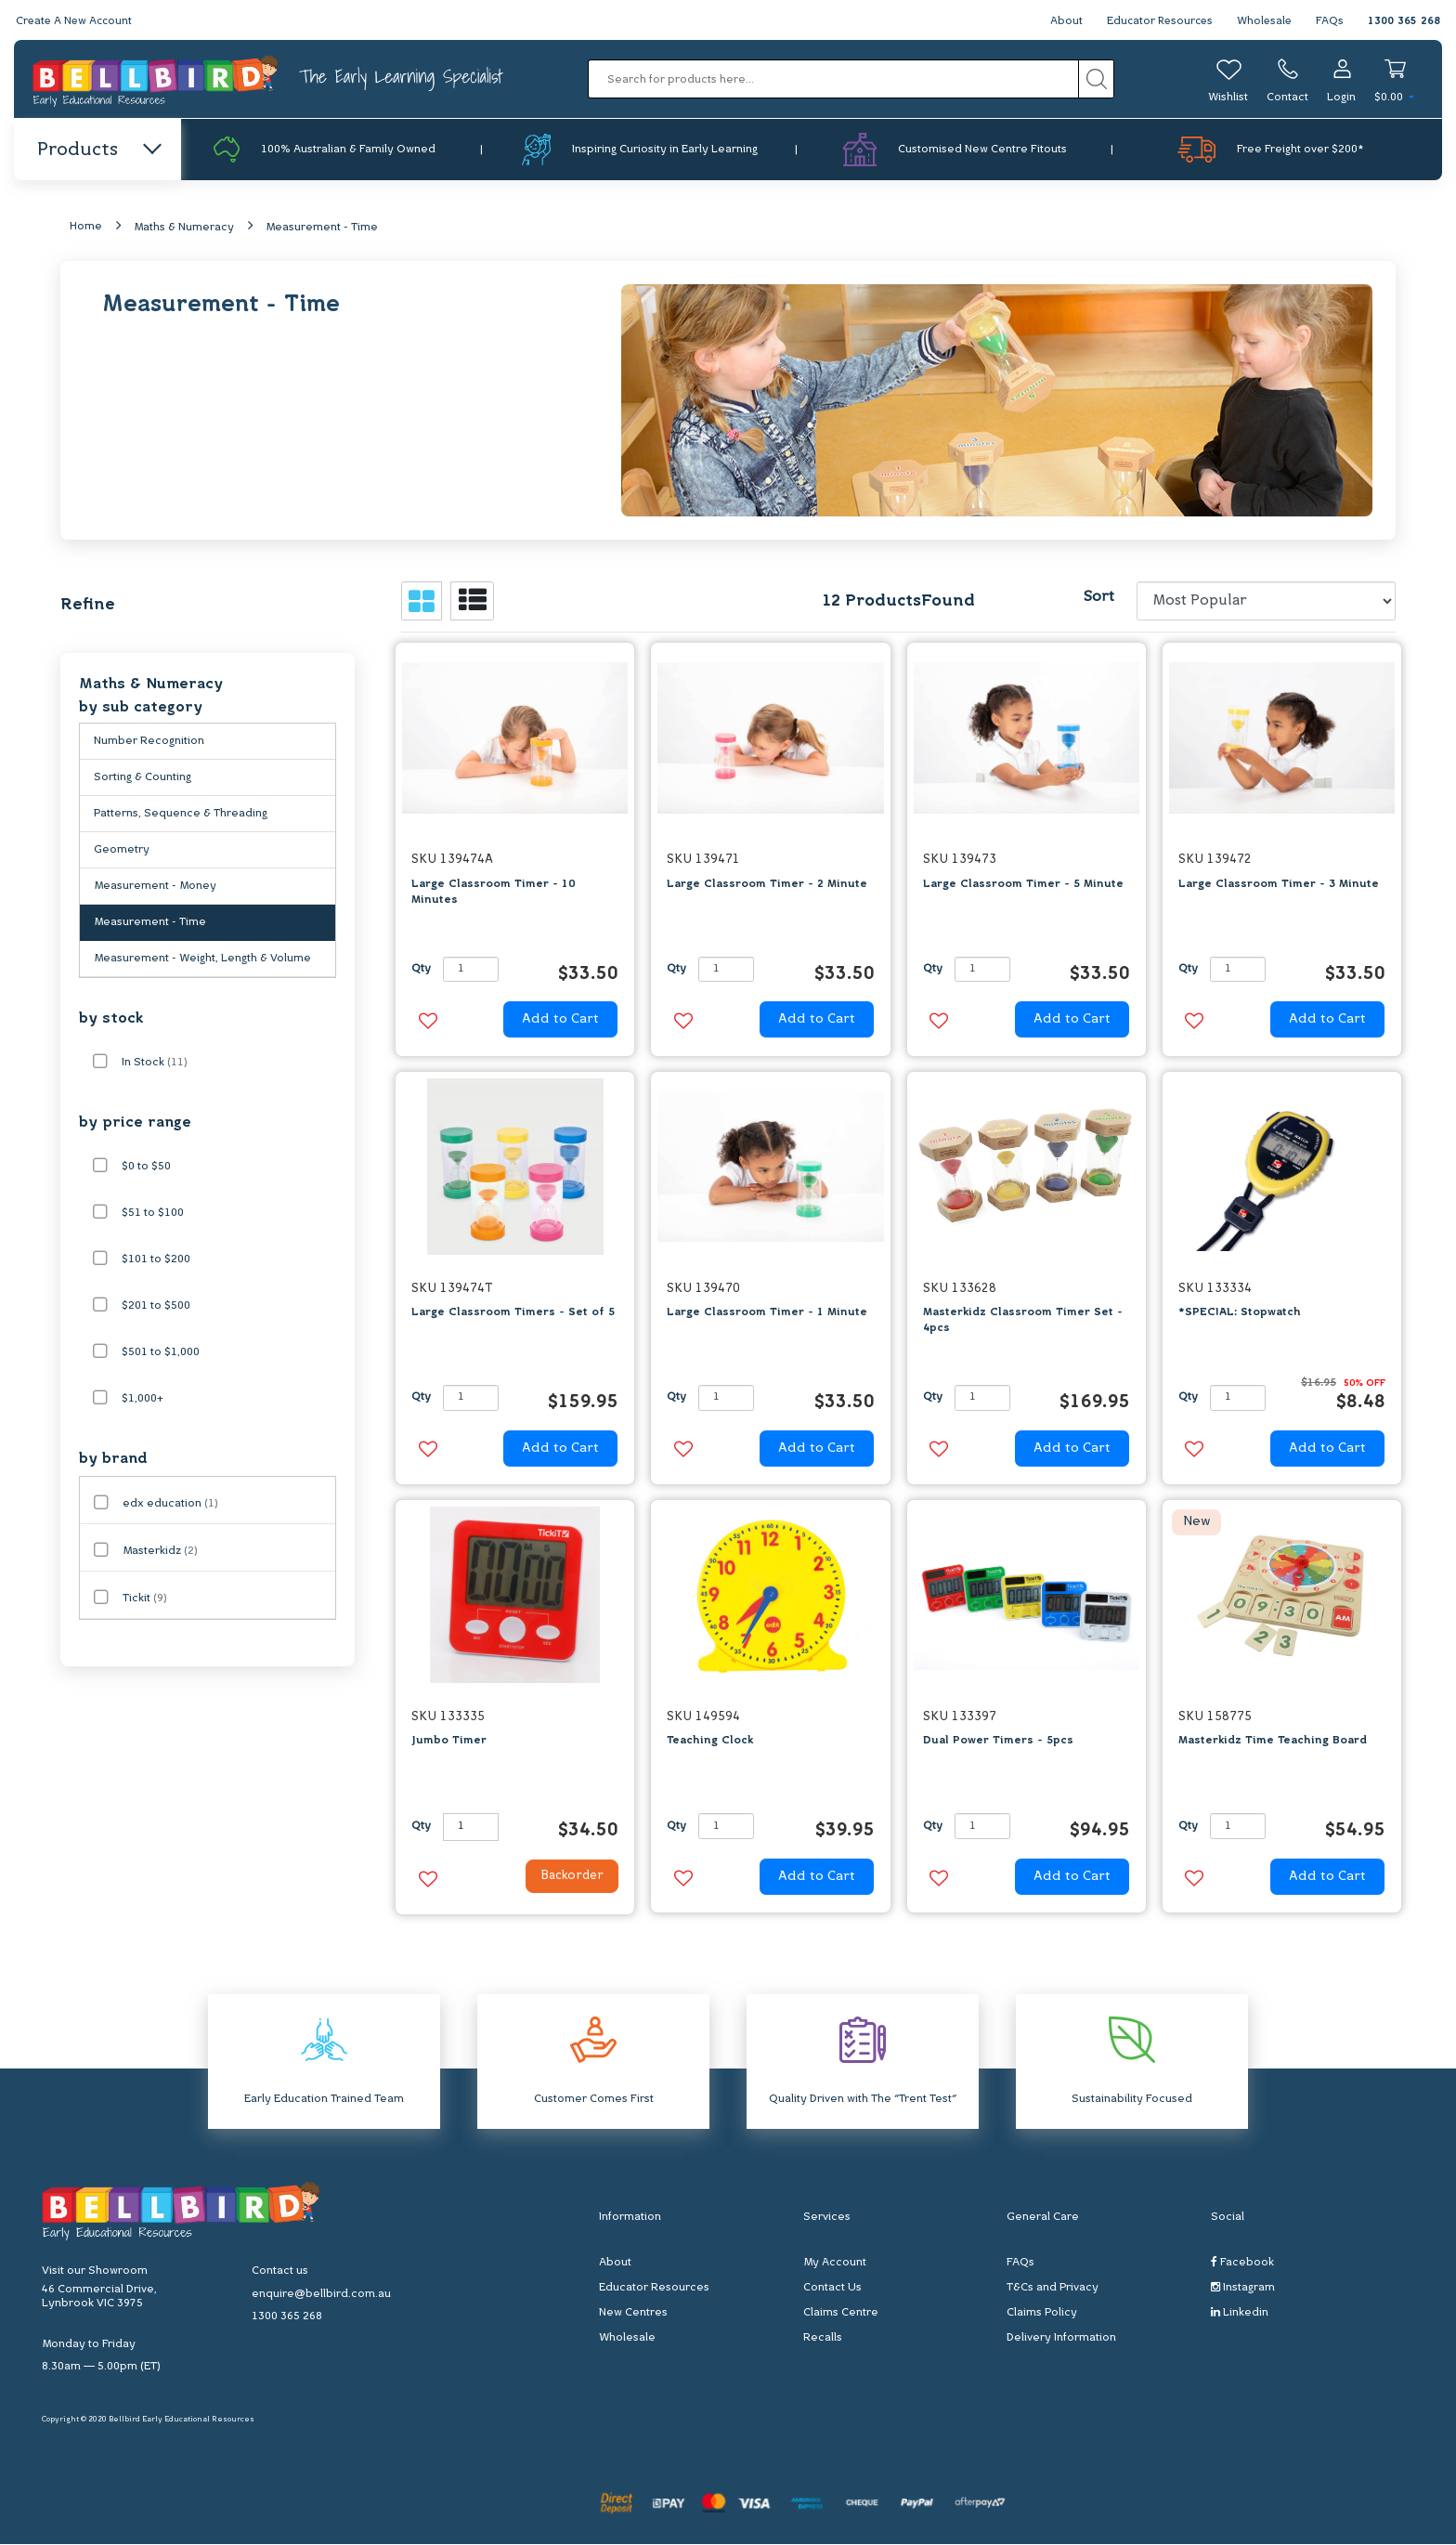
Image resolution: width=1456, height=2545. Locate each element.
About (1060, 21)
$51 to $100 (153, 1214)
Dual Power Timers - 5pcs (998, 1742)
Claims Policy (1042, 2314)
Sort (1098, 599)
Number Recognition (149, 743)
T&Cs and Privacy (1052, 2289)
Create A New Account (76, 21)
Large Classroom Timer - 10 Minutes (493, 893)
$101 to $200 (156, 1261)
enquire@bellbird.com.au (321, 2296)
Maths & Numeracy (184, 229)
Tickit (145, 1600)
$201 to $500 (156, 1307)
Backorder (564, 1879)
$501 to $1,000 (161, 1354)
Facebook (1242, 2264)
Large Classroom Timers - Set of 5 (513, 1314)
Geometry (122, 851)
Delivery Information (1061, 2339)
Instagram (1243, 2289)
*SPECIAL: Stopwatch (1239, 1314)
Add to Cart (560, 1021)
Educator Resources (1155, 21)
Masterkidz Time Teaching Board (1272, 1742)
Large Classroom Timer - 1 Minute (767, 1314)
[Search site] (1096, 78)
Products (98, 150)
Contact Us (832, 2289)
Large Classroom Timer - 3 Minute (1278, 885)
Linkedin (1239, 2314)
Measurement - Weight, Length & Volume (202, 960)
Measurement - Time (322, 229)
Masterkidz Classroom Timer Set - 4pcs (1023, 1322)
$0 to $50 (146, 1168)
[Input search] (834, 78)
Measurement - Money (155, 888)
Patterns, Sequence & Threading (180, 815)
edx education (170, 1505)
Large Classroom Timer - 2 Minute (767, 885)
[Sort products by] (1266, 602)
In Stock (155, 1064)
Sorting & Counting (142, 779)
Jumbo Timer (449, 1742)
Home (86, 228)
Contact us (280, 2272)
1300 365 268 (1404, 21)
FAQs (1330, 21)
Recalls (822, 2339)
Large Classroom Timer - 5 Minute (1023, 885)
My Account (834, 2264)
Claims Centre (840, 2314)
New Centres (633, 2314)
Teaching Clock (710, 1742)
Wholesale (1263, 21)
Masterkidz (160, 1553)
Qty (421, 970)
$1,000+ (142, 1400)
